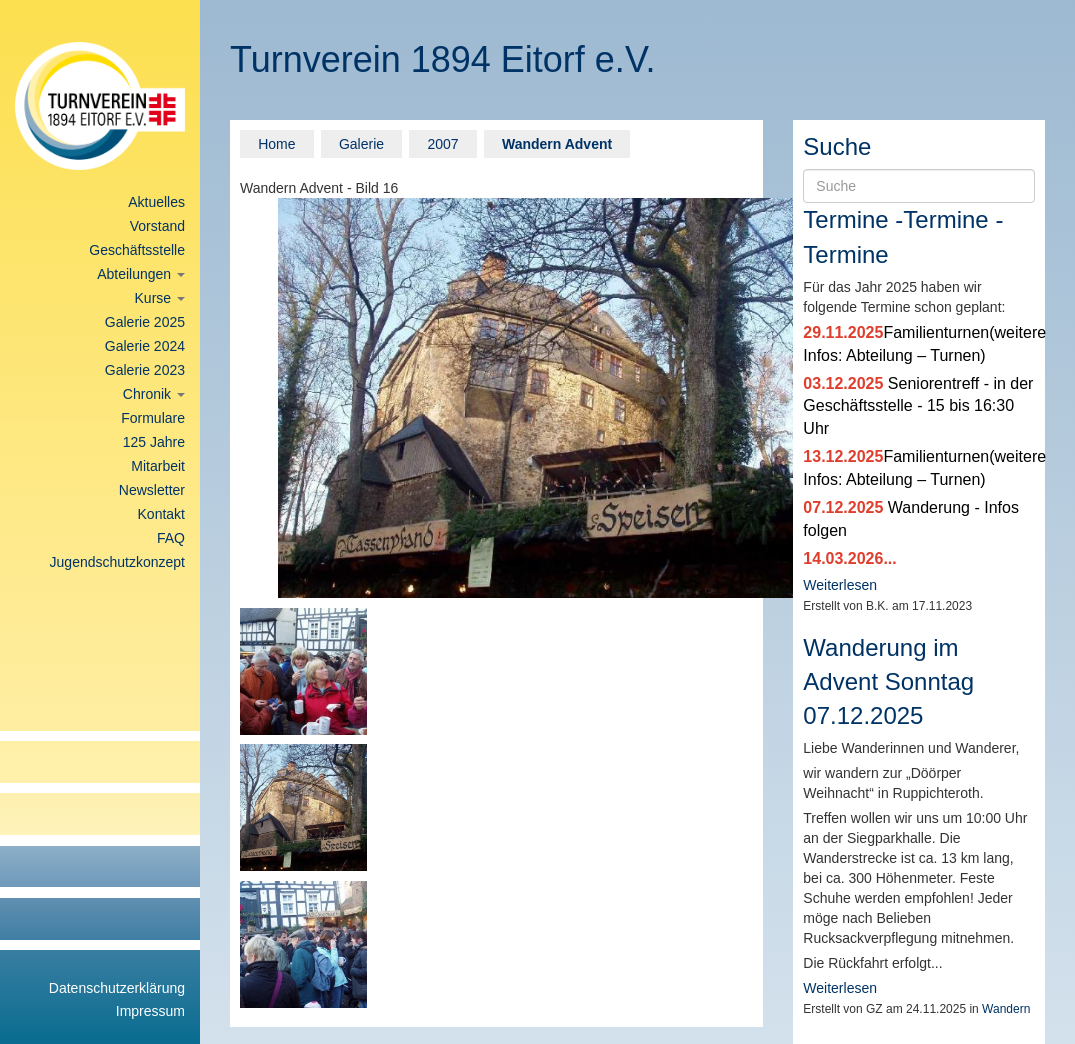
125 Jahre (154, 442)
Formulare (153, 418)
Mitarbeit (158, 466)
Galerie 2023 (145, 370)
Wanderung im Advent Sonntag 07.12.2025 (888, 682)
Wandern (1006, 1009)
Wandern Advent (557, 144)
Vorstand (157, 226)
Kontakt (161, 514)
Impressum (150, 1011)
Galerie (361, 144)
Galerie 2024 (145, 346)
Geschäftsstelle (137, 250)
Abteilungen (141, 274)
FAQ (171, 538)
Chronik (154, 394)
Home (276, 144)
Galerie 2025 (145, 322)
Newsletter (152, 490)
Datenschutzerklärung (117, 988)
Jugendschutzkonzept (117, 562)
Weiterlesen (840, 585)
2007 (442, 144)
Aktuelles (156, 202)
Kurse (160, 298)
